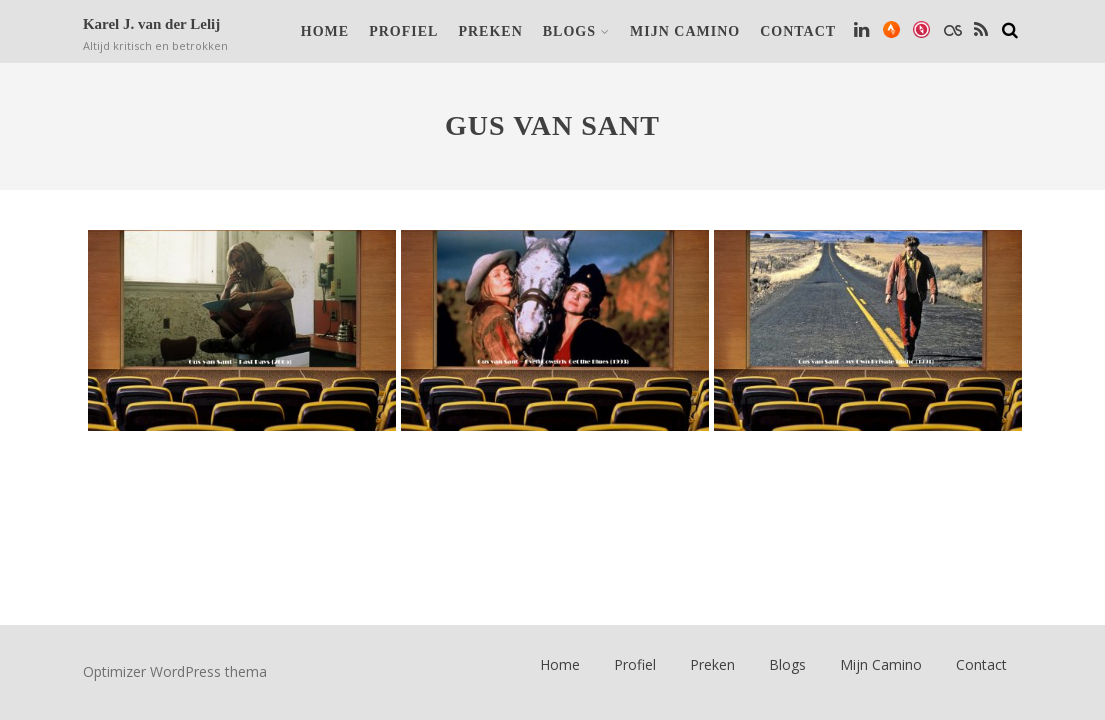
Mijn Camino (685, 31)
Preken (490, 31)
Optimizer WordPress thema (175, 671)
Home (325, 31)
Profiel (403, 31)
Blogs (576, 31)
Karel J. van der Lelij (151, 24)
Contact (798, 31)
